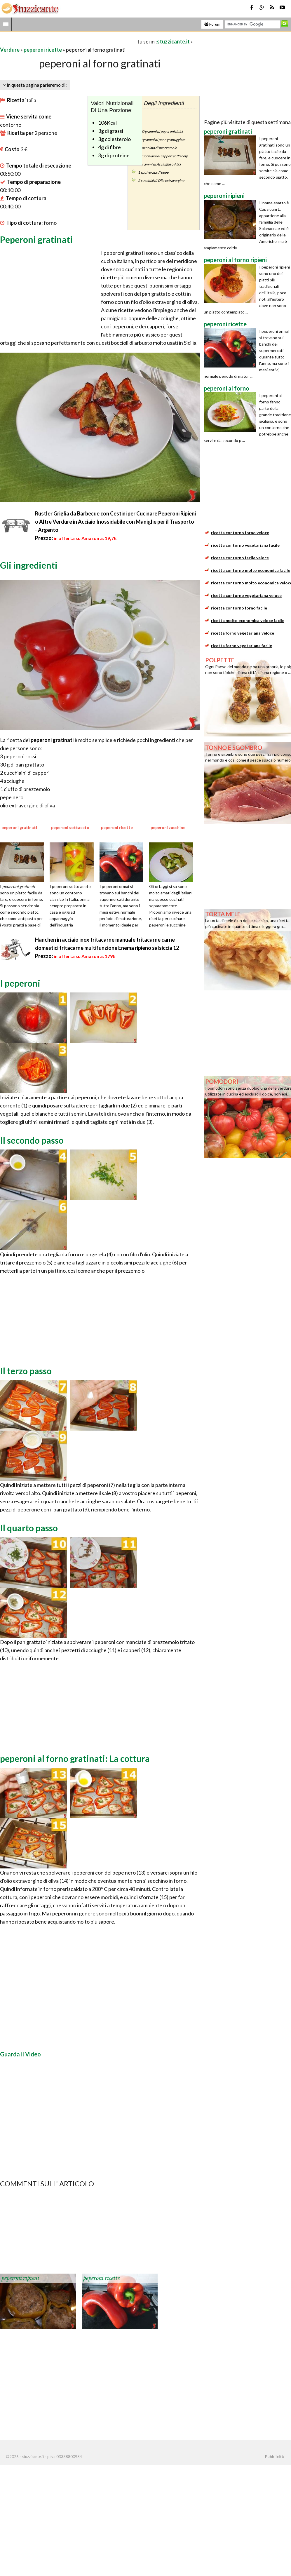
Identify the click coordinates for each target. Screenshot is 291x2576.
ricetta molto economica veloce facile (247, 620)
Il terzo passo (26, 1370)
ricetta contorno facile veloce (240, 557)
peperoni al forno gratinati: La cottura (75, 1758)
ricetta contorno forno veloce (240, 532)
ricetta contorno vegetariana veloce (246, 595)
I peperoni (20, 983)
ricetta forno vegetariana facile (241, 645)
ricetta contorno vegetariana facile (245, 545)
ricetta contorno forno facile (239, 607)
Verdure (10, 49)
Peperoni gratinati (36, 239)
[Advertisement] (68, 41)
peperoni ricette (43, 49)
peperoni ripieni (20, 2278)
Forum (212, 24)
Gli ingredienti (28, 565)
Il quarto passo (29, 1528)
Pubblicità (274, 2456)
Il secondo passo (32, 1140)
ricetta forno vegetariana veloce (242, 632)
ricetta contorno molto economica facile (250, 570)
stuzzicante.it (173, 41)
